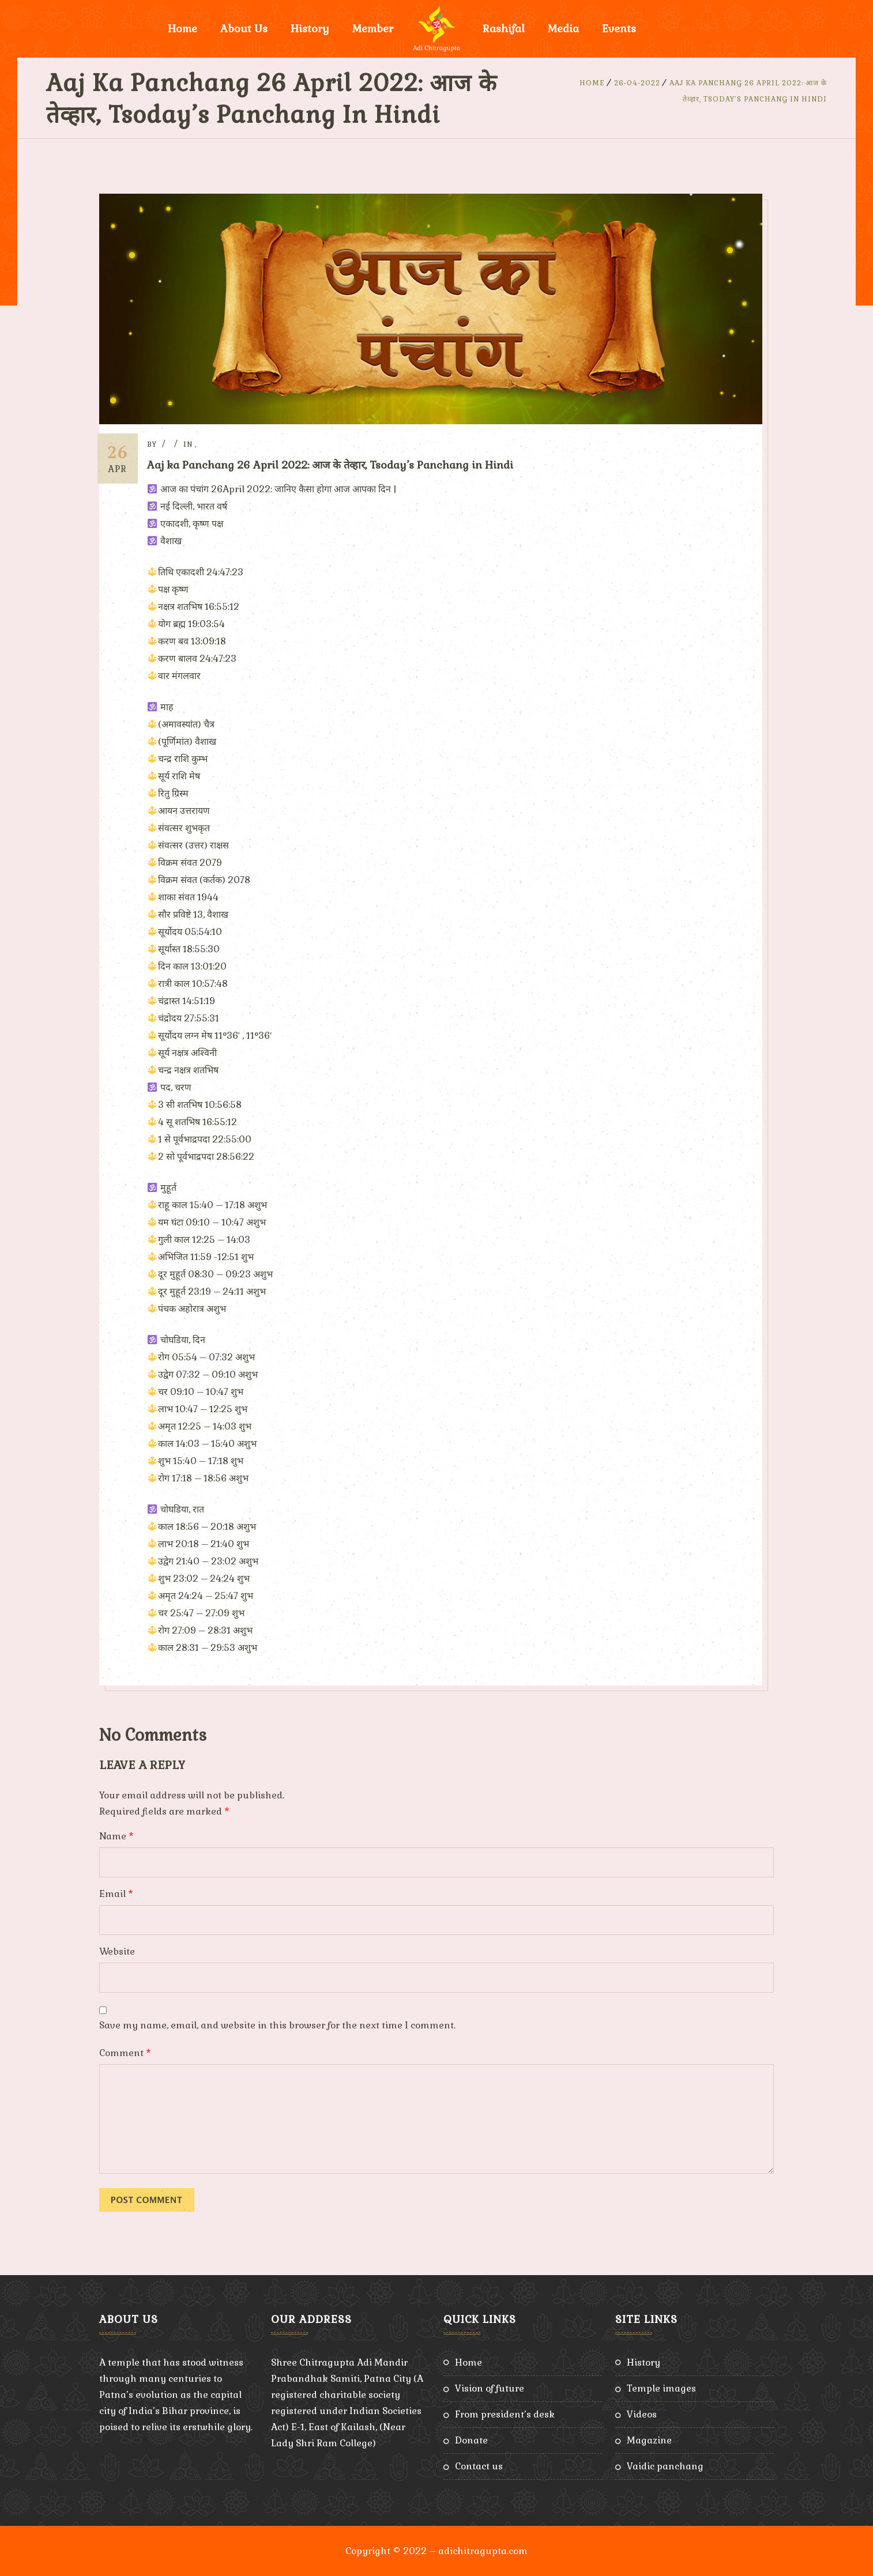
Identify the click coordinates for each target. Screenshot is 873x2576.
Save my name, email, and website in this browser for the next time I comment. (277, 2025)
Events (619, 28)
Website (117, 1951)
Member (372, 28)
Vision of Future (489, 2388)
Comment (125, 2052)
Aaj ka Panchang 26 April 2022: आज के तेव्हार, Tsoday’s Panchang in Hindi (334, 465)
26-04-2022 (637, 83)
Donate (471, 2440)
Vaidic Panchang (665, 2466)
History (310, 28)
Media (563, 28)
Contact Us (479, 2466)
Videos (642, 2414)
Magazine (649, 2440)
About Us (244, 28)
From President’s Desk (505, 2414)
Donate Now (690, 28)
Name (116, 1836)
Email (116, 1893)
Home (182, 28)
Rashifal (504, 28)
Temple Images (661, 2388)
